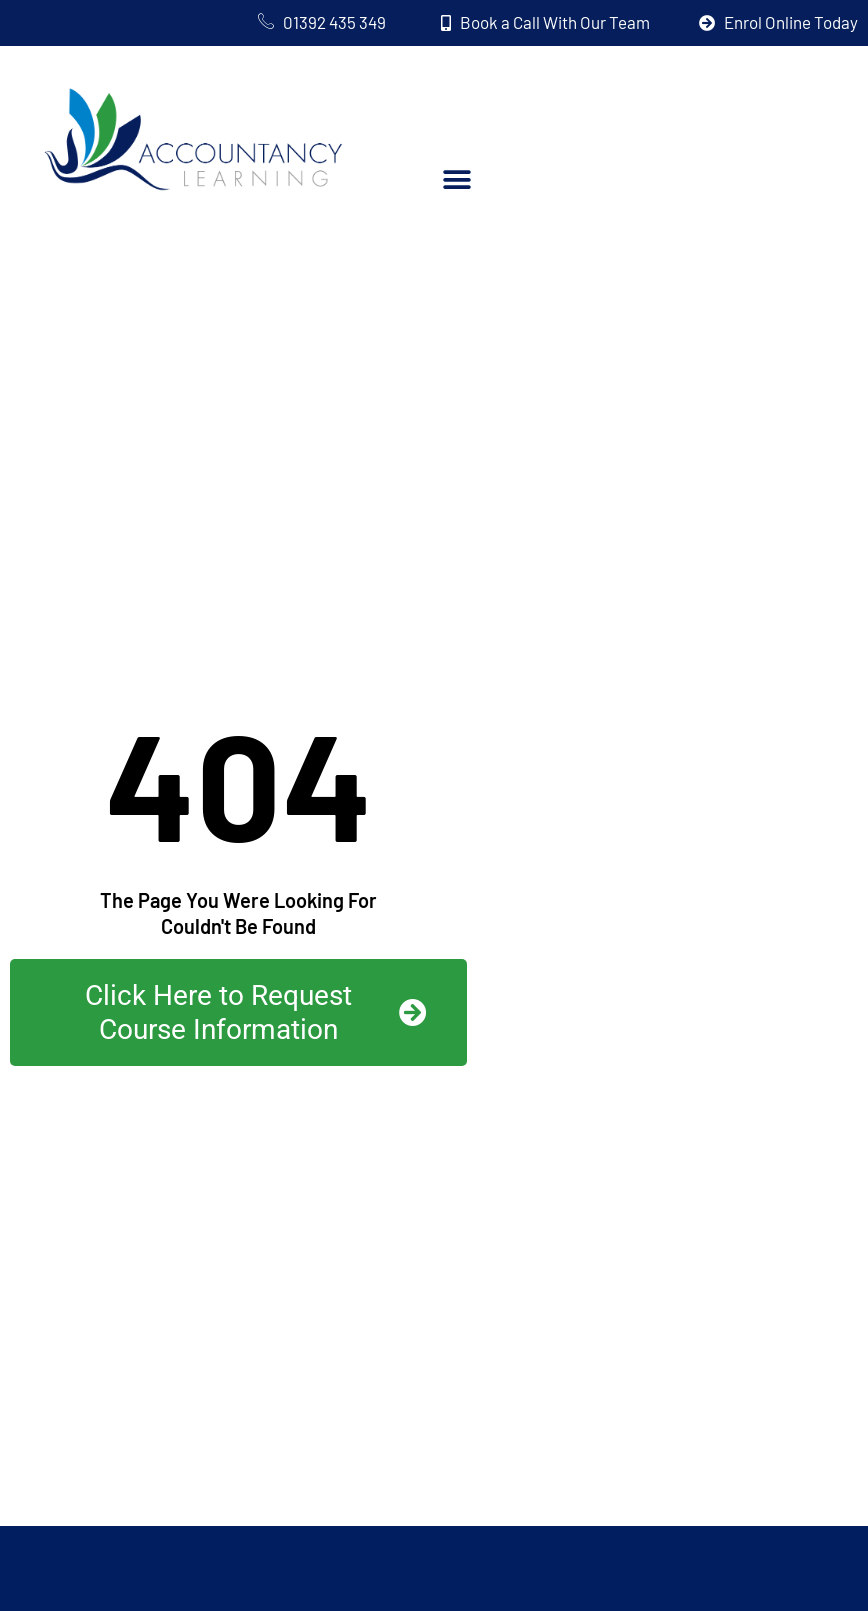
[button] (456, 179)
